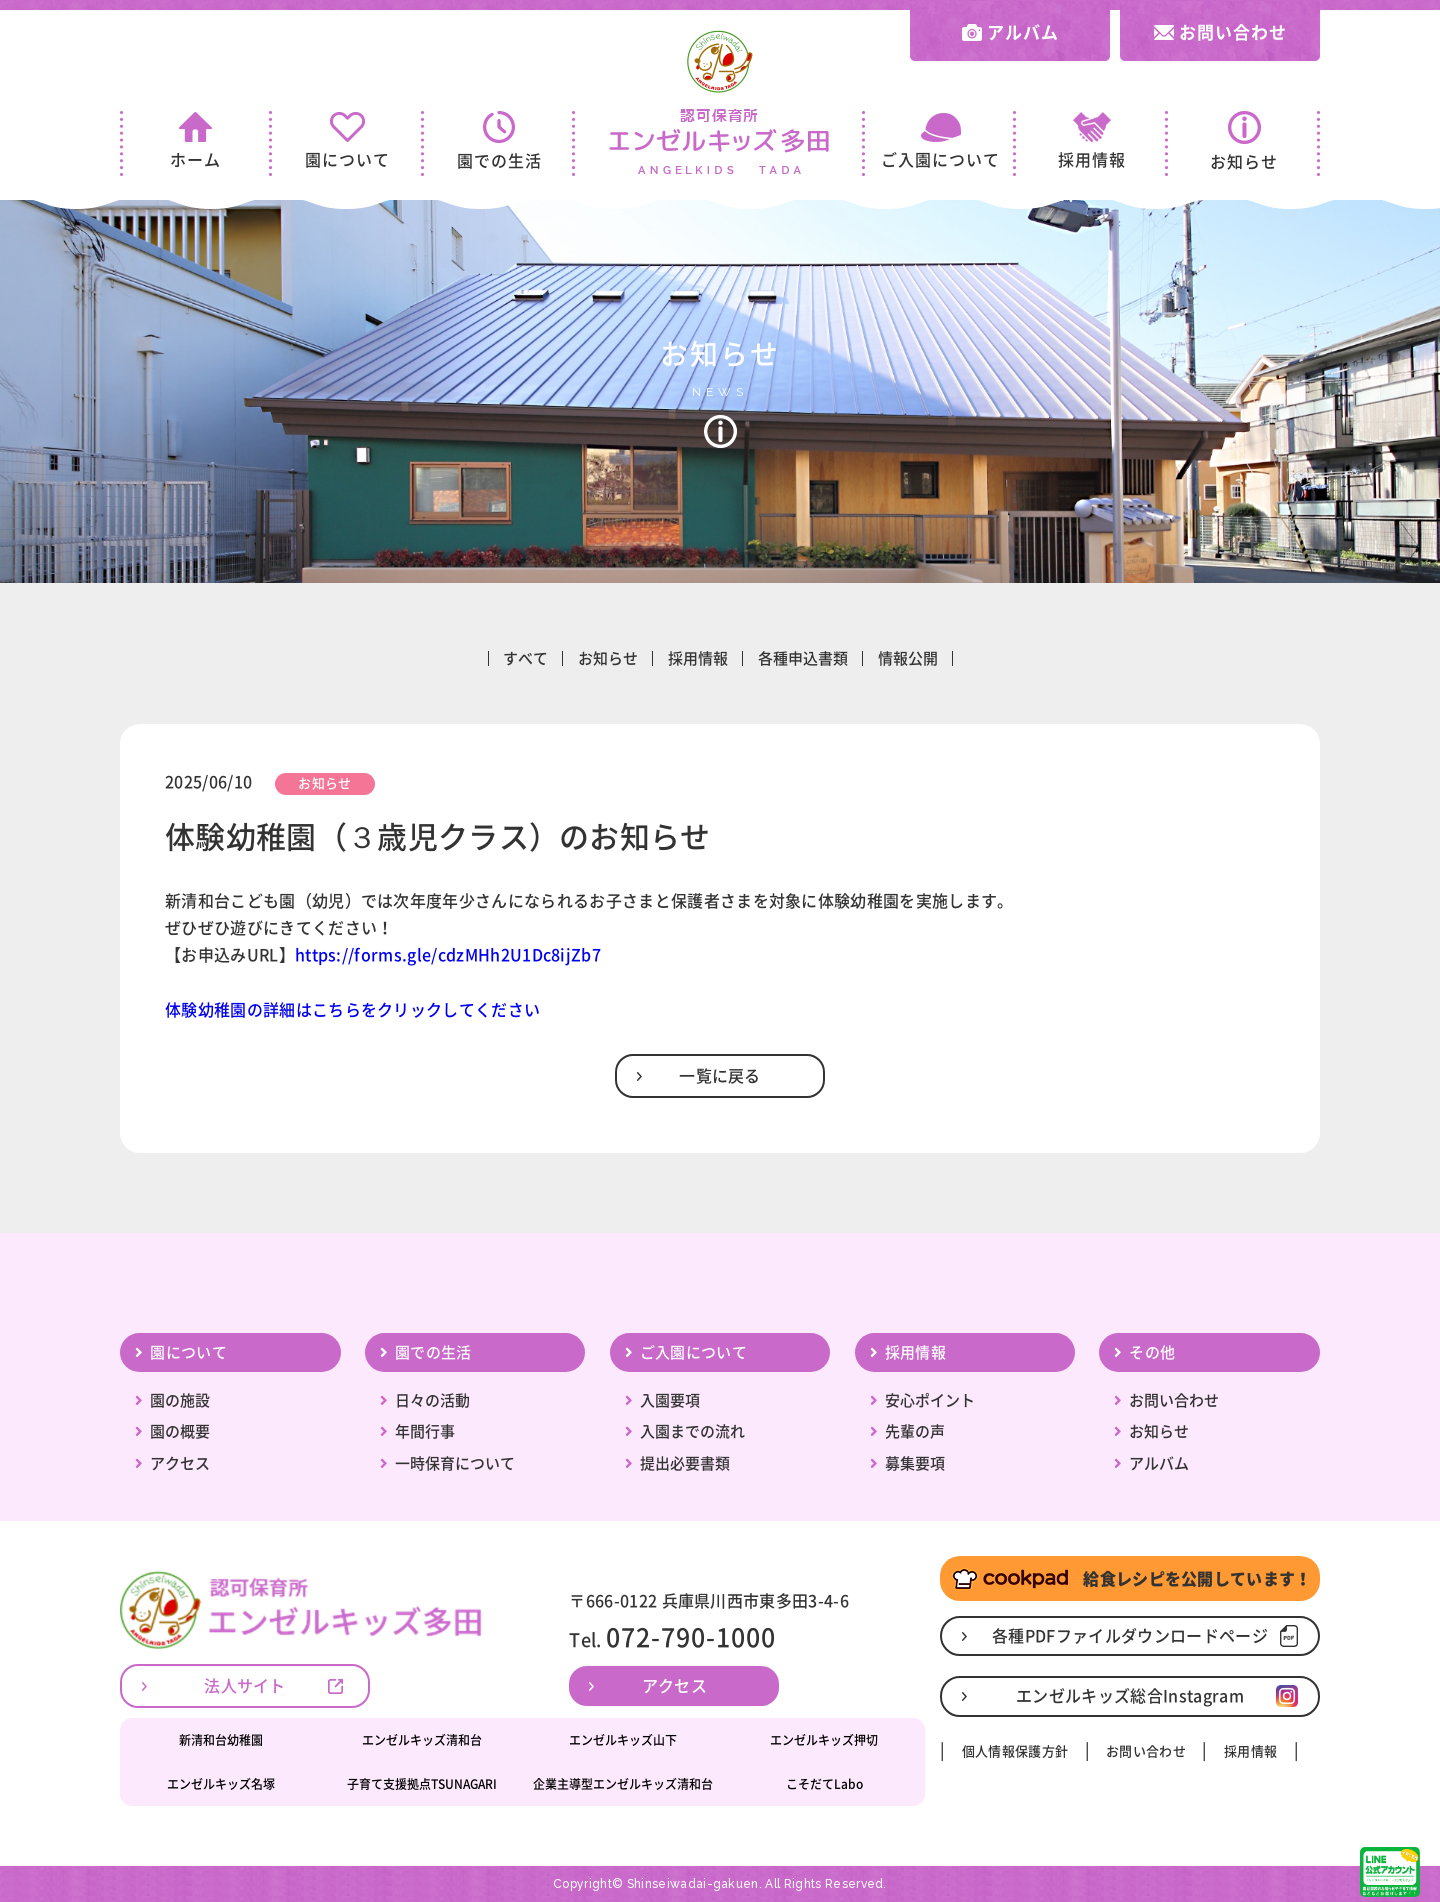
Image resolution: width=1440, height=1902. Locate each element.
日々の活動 (432, 1400)
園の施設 (180, 1400)
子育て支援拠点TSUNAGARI (422, 1784)
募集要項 (915, 1463)
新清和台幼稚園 (221, 1740)
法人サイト (245, 1686)
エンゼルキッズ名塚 (221, 1784)
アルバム (1010, 32)
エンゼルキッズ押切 (824, 1740)
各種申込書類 (803, 658)
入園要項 (670, 1400)
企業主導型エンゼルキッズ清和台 (623, 1784)
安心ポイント (930, 1400)
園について (347, 140)
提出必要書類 (685, 1463)
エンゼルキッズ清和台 (422, 1740)
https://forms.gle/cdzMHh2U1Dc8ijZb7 (448, 955)
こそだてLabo (824, 1784)
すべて (525, 658)
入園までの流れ (692, 1431)
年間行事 (425, 1431)
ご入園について (940, 140)
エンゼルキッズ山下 (623, 1740)
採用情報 (1092, 140)
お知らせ (1244, 140)
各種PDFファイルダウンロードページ (1130, 1636)
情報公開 (908, 658)
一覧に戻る (720, 1076)
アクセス (180, 1463)
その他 (1152, 1352)
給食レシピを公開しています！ (1129, 1579)
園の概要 (180, 1431)
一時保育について (455, 1463)
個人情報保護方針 (1015, 1751)
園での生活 (499, 140)
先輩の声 (915, 1431)
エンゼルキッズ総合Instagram (1130, 1696)
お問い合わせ (1220, 32)
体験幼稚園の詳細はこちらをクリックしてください (352, 1010)
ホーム (195, 140)
